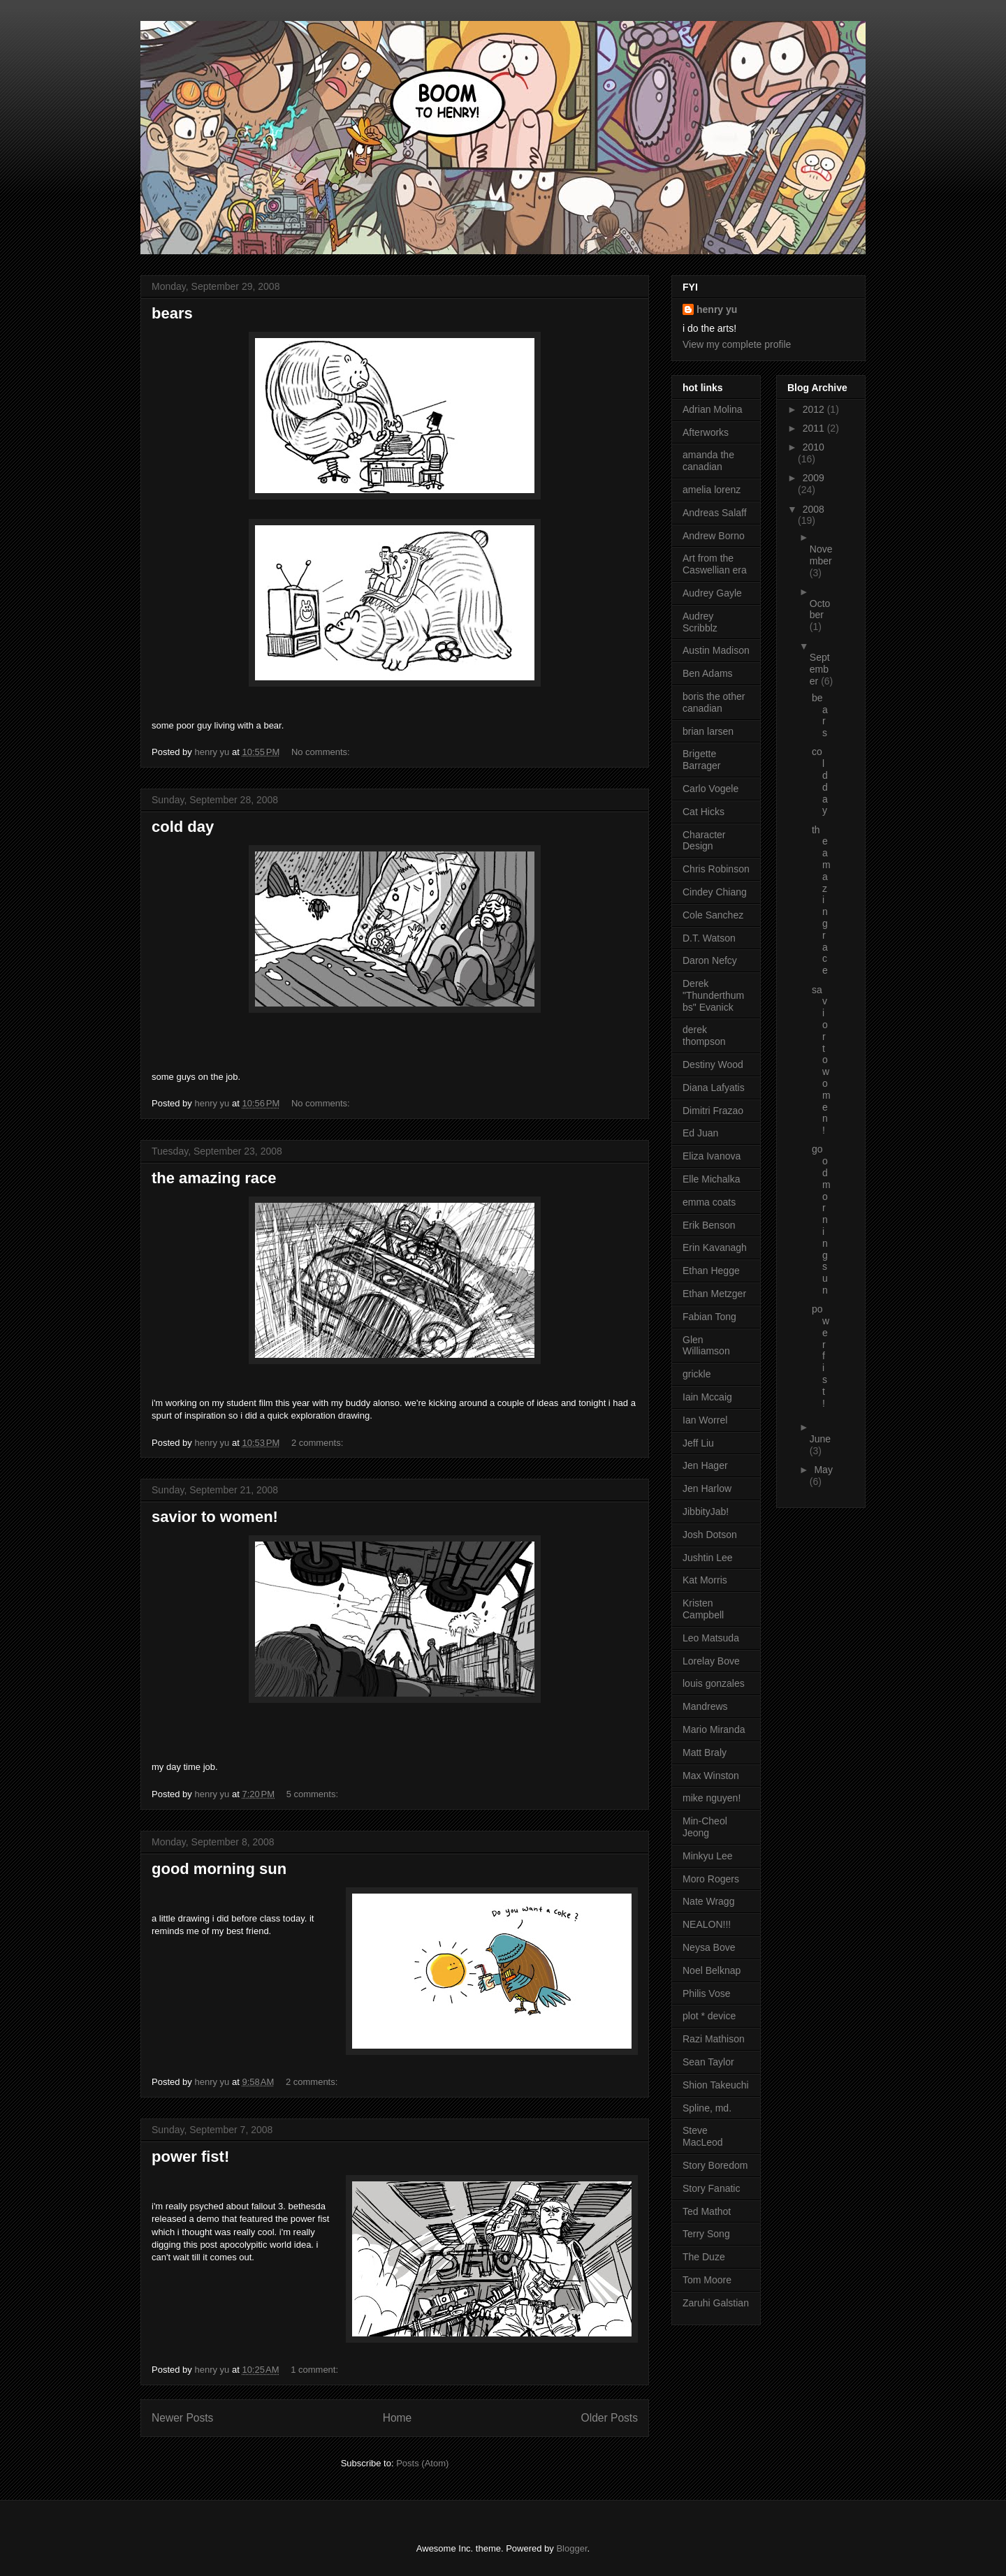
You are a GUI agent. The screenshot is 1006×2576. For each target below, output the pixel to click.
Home (397, 2418)
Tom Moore (707, 2279)
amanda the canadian (708, 460)
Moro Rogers (711, 1879)
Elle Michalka (711, 1179)
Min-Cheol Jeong (705, 1826)
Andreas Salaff (715, 512)
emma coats (709, 1202)
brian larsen (708, 731)
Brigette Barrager (701, 759)
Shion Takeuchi (716, 2085)
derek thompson (704, 1035)
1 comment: (316, 2369)
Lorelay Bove (711, 1661)
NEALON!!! (707, 1924)
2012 (815, 409)
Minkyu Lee (708, 1855)
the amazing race (214, 1178)
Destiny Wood (713, 1064)
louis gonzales (714, 1683)
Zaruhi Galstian (716, 2302)
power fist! (190, 2156)
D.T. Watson (709, 938)
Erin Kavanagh (715, 1247)
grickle (696, 1374)
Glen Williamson (706, 1345)
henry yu (717, 309)
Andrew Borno (714, 535)
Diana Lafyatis (714, 1087)
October (820, 609)
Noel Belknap (712, 1970)
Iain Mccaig (707, 1397)
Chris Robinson (716, 868)
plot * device (709, 2015)
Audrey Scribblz (700, 622)
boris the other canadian (714, 702)
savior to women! (215, 1516)
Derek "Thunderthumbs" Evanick (713, 995)
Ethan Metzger (714, 1293)
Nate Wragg (708, 1901)
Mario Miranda (714, 1729)
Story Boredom (715, 2165)
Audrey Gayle (712, 593)
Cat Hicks (703, 811)
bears (172, 313)
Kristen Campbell (703, 1608)
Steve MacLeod (703, 2136)
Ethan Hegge (711, 1270)
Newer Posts (182, 2418)
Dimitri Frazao (713, 1110)
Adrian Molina (713, 409)
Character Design (704, 840)
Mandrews (705, 1706)
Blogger (571, 2548)
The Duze (704, 2256)
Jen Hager (705, 1465)
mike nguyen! (712, 1797)
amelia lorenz (712, 489)
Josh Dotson (710, 1534)
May (823, 1469)
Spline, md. (707, 2108)
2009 (813, 477)
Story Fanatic (711, 2188)
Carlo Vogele (710, 788)
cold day (183, 826)
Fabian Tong (709, 1316)
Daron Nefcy (710, 960)
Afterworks (706, 432)
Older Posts (609, 2418)
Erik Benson (709, 1225)
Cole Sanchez (713, 915)
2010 (813, 447)
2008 (813, 509)
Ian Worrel (705, 1420)
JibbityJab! (706, 1511)
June (820, 1438)
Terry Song (706, 2233)
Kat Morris (705, 1580)
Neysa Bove (709, 1947)
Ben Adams (708, 673)
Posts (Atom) (422, 2463)
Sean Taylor (708, 2062)
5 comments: (313, 1794)
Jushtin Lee (708, 1557)
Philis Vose (706, 1993)
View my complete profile (737, 344)
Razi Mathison (714, 2038)
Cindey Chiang (715, 892)
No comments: (321, 752)
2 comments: (318, 1442)
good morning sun (219, 1869)
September (820, 669)
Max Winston (711, 1775)
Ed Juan (700, 1133)
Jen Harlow (707, 1488)
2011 (815, 428)
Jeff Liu (698, 1443)
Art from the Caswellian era (715, 564)
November (821, 554)
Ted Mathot (707, 2211)
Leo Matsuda (711, 1638)
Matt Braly (705, 1752)
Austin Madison (716, 650)
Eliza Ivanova (712, 1156)
